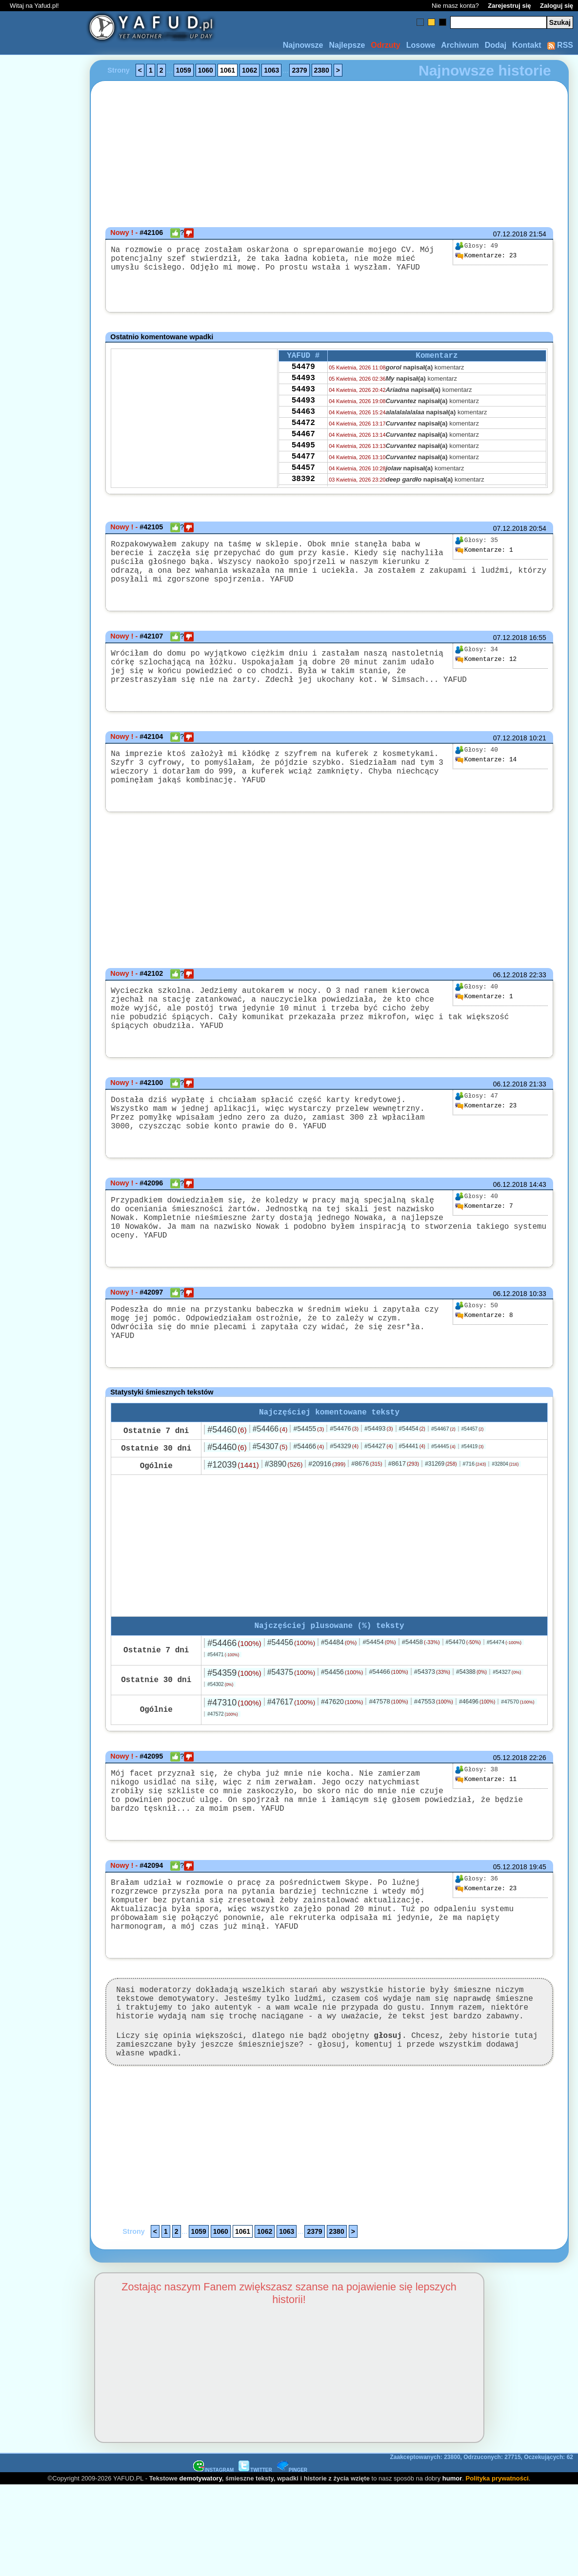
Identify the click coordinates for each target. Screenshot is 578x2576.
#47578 (388, 1733)
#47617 (291, 1734)
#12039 (233, 1495)
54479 (303, 370)
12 (486, 669)
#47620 (342, 1734)
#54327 (507, 1704)
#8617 (403, 1493)
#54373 (432, 1703)
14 (486, 777)
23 (486, 256)
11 (486, 1811)
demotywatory (200, 2547)
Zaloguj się (556, 5)
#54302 (220, 1716)
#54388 (471, 1704)
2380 (321, 70)
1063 (271, 70)
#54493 (378, 1458)
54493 (303, 383)
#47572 (222, 1746)
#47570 (517, 1734)
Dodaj (495, 45)
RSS (560, 45)
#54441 (412, 1476)
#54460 (226, 1460)
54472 (303, 435)
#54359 (234, 1705)
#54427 (378, 1476)
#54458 (421, 1674)
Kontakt (526, 45)
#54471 (223, 1686)
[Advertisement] (43, 1288)
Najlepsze (347, 45)
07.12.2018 (510, 234)
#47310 (234, 1735)
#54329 (344, 1476)
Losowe (421, 45)
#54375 (291, 1704)
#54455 (308, 1459)
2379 (299, 70)
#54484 (339, 1674)
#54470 (463, 1674)
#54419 (472, 1476)
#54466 (270, 1459)
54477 (303, 475)
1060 (205, 70)
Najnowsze (303, 45)
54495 (303, 462)
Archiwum (459, 45)
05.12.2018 (510, 1790)
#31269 (441, 1494)
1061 (227, 70)
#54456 (291, 1674)
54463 (303, 422)
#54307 (270, 1476)
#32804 (505, 1494)
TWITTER (255, 2539)
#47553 (433, 1733)
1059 (183, 70)
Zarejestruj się (509, 5)
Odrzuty (385, 45)
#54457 (472, 1459)
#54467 (443, 1459)
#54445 (443, 1476)
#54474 (504, 1674)
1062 (249, 70)
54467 (303, 449)
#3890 (284, 1494)
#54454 (412, 1458)
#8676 (366, 1493)
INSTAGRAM (213, 2539)
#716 (474, 1494)
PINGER (292, 2539)
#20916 (326, 1494)
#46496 (477, 1733)
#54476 (344, 1458)
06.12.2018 (510, 1000)
